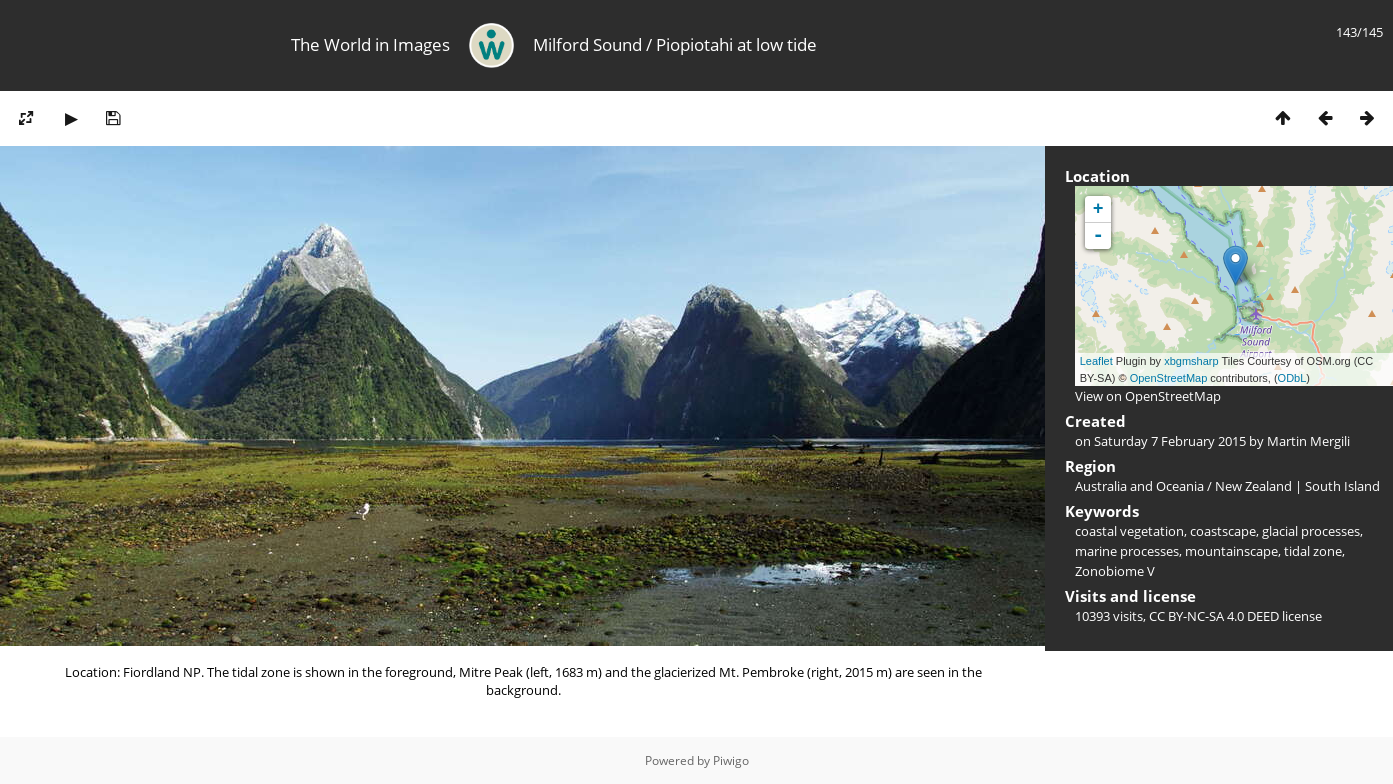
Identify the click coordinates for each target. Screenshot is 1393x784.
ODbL (1292, 378)
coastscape (1223, 531)
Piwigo (731, 760)
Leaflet (1096, 361)
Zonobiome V (1115, 571)
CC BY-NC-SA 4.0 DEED (1214, 616)
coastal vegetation (1129, 531)
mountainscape (1231, 551)
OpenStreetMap (1169, 378)
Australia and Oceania (1139, 486)
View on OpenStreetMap (1148, 396)
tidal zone (1313, 551)
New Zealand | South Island (1297, 486)
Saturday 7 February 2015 (1170, 441)
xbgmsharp (1191, 361)
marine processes (1127, 551)
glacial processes (1311, 531)
